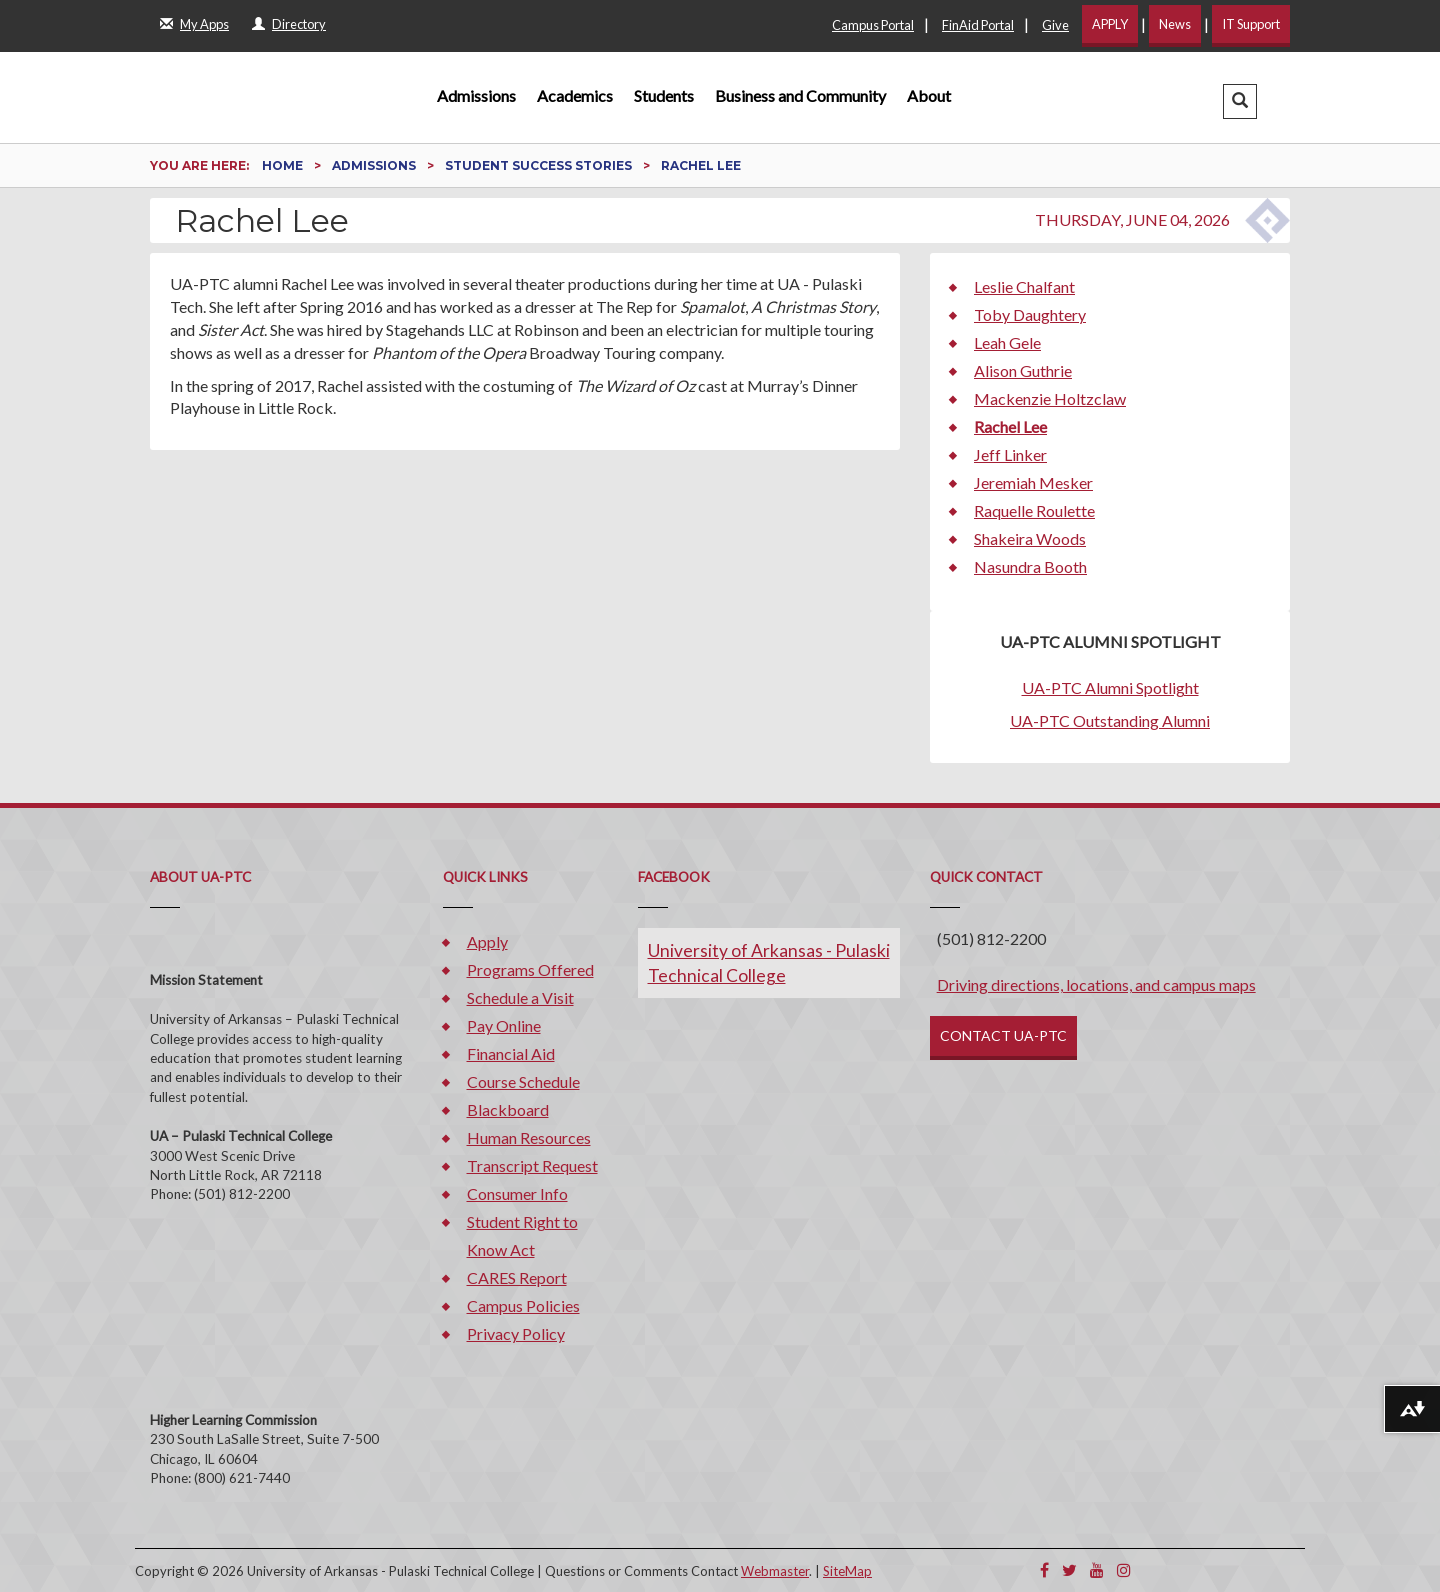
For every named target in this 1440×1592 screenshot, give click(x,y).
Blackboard (508, 1109)
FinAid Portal (978, 25)
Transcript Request (532, 1165)
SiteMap (847, 1571)
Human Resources (529, 1137)
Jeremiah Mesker (1033, 482)
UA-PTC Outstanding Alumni (1110, 720)
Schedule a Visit (520, 997)
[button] (1240, 101)
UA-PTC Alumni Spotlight (1110, 687)
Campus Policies (523, 1305)
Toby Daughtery (1030, 314)
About (929, 95)
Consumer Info (517, 1193)
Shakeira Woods (1030, 538)
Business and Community (800, 95)
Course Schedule (523, 1081)
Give (1055, 25)
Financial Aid (511, 1053)
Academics (575, 95)
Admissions (476, 95)
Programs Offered (530, 969)
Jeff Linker (1010, 454)
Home (284, 165)
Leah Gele (1007, 342)
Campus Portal (873, 25)
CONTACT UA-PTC (1003, 1035)
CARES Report (517, 1277)
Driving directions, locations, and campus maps (1096, 984)
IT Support (1251, 24)
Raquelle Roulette (1034, 510)
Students (664, 95)
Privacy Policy (516, 1333)
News (1175, 24)
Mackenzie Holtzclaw (1050, 398)
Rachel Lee (1010, 426)
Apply (487, 941)
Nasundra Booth (1030, 566)
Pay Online (504, 1025)
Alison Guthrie (1023, 370)
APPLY (1110, 24)
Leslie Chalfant (1024, 286)
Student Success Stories (540, 165)
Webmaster (775, 1571)
